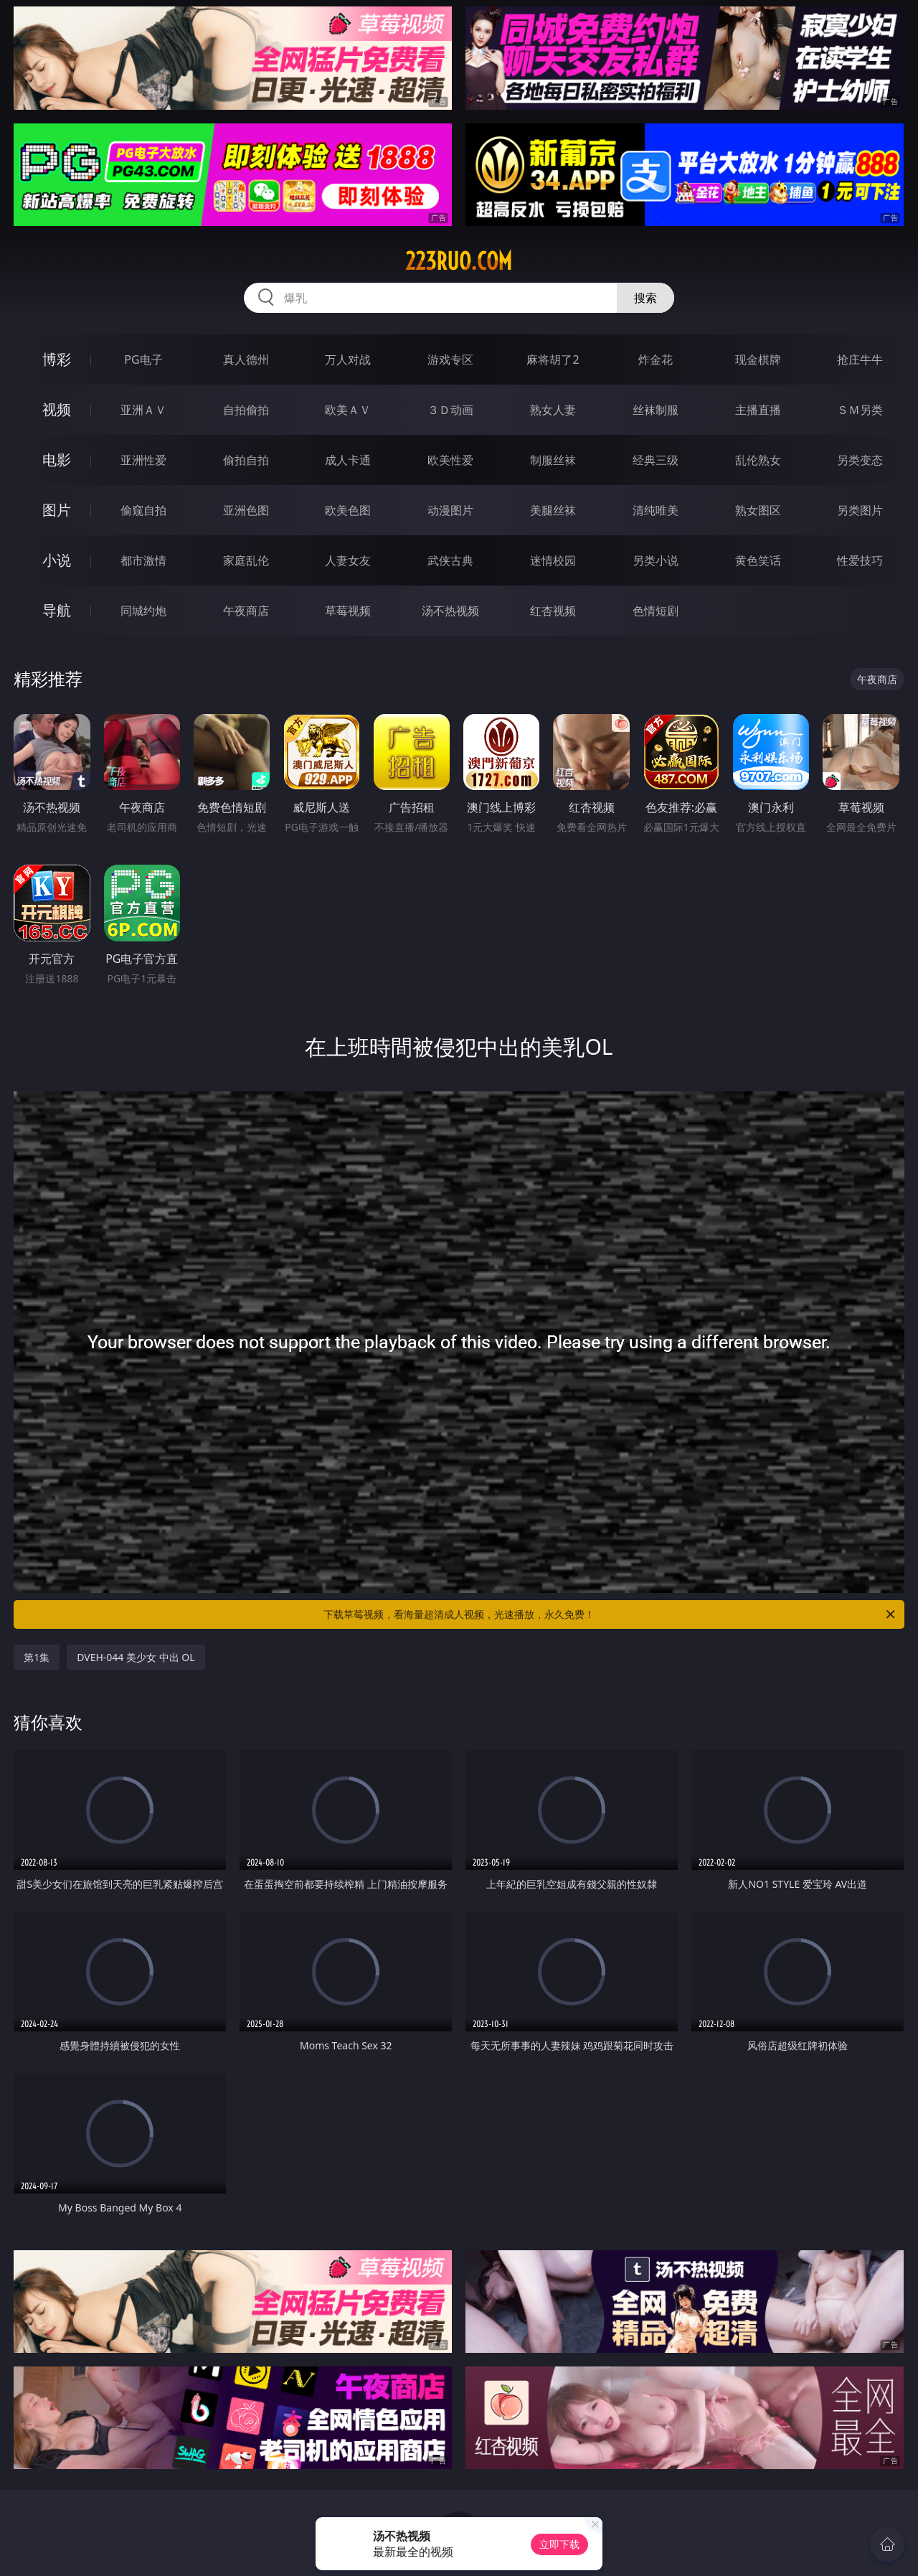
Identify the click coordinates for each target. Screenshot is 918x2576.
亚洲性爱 (143, 460)
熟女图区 (758, 510)
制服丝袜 (553, 460)
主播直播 (758, 410)
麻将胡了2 (552, 359)
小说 (56, 560)
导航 (56, 610)
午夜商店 (246, 611)
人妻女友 (348, 560)
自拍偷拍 (246, 410)
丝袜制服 (655, 410)
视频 (56, 409)
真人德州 (246, 359)
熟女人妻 (553, 410)
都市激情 (143, 560)
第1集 (36, 1657)
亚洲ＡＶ (143, 410)
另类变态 (860, 460)
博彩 (56, 359)
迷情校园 (553, 560)
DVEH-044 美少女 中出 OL (135, 1657)
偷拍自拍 (246, 460)
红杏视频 (553, 611)
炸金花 (655, 359)
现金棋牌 (758, 359)
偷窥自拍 (143, 510)
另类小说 (655, 560)
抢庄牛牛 (860, 359)
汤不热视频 (450, 611)
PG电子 (143, 359)
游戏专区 (450, 359)
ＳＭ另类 (860, 410)
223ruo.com (458, 261)
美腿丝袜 (553, 510)
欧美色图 (348, 510)
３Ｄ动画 (450, 410)
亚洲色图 (246, 510)
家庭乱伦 (246, 560)
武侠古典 (450, 560)
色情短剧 (655, 611)
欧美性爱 (450, 460)
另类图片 (860, 510)
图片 (56, 510)
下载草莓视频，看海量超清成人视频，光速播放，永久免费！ (610, 1614)
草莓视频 (348, 611)
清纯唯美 (655, 510)
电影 (56, 459)
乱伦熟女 (758, 460)
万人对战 (348, 359)
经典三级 (655, 460)
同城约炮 (143, 611)
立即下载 (559, 2544)
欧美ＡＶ (348, 410)
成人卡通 (348, 460)
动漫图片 (450, 510)
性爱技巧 (860, 560)
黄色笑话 (758, 560)
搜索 (645, 298)
